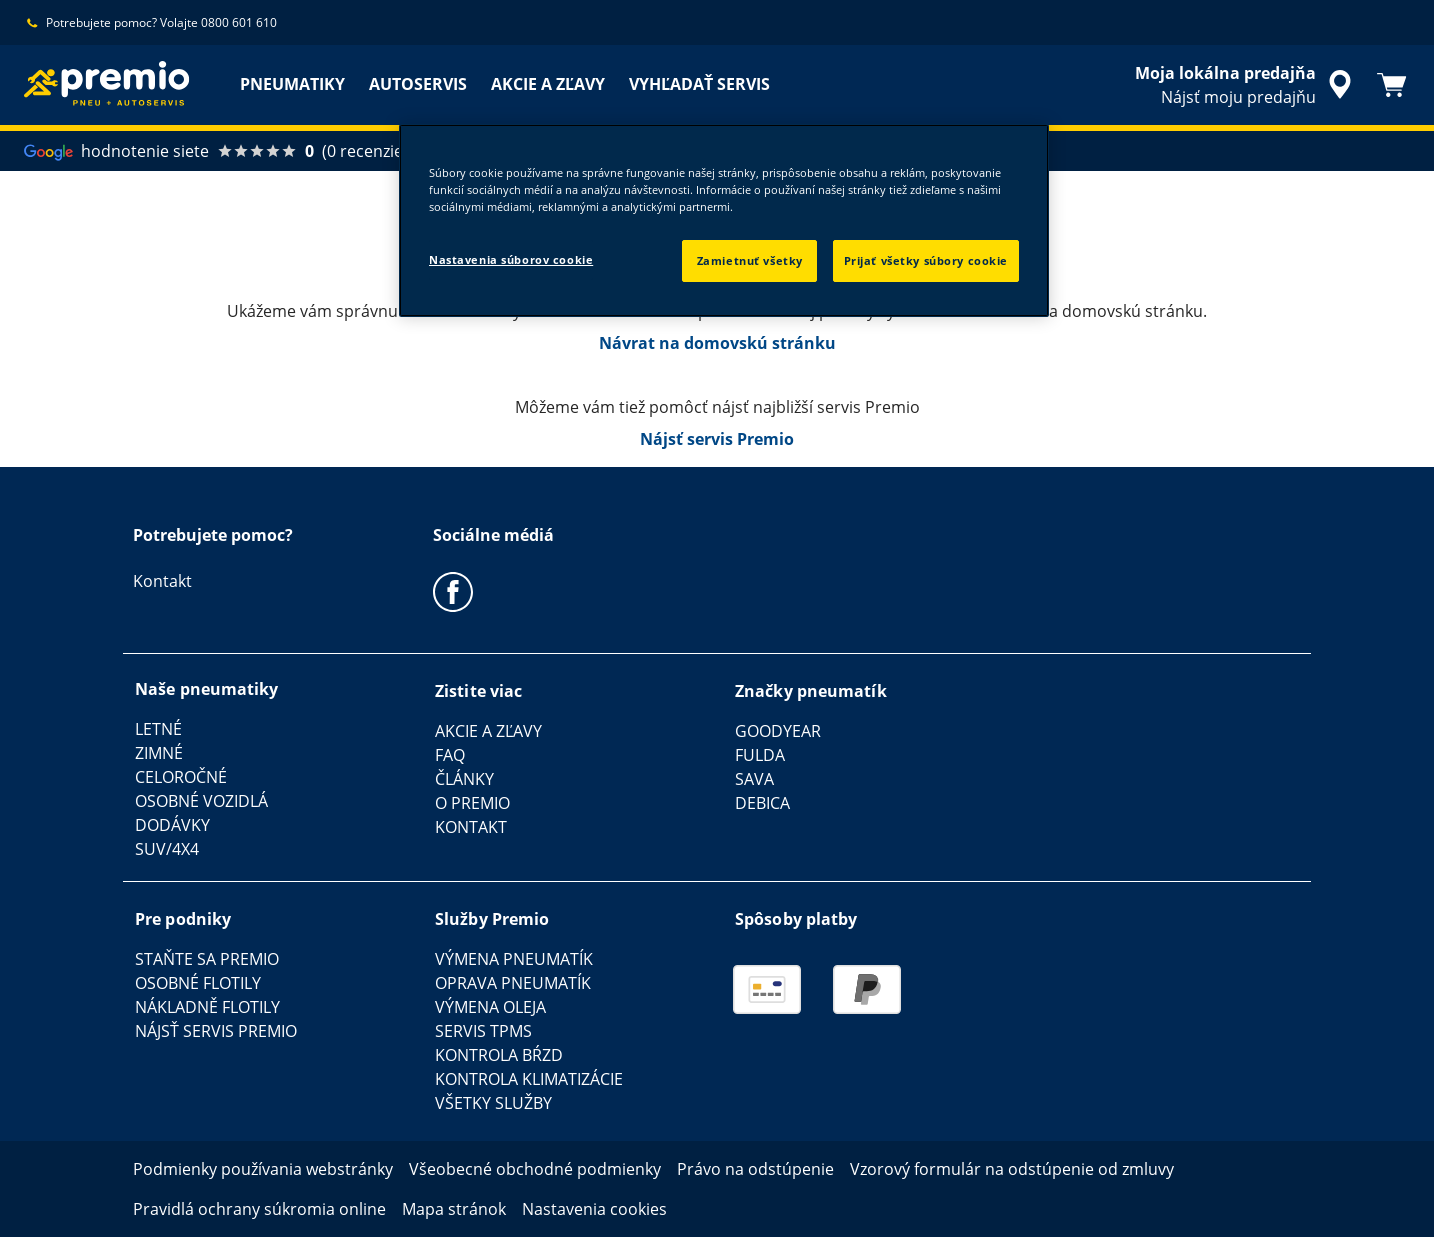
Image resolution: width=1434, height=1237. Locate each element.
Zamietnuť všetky (750, 260)
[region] (724, 220)
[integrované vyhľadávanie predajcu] (1246, 85)
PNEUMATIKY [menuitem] (292, 84)
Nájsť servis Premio (717, 439)
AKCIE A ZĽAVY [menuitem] (548, 84)
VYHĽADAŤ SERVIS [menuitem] (699, 84)
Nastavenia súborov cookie (511, 259)
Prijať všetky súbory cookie (926, 260)
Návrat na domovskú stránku (717, 343)
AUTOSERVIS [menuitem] (418, 84)
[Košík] (1392, 85)
